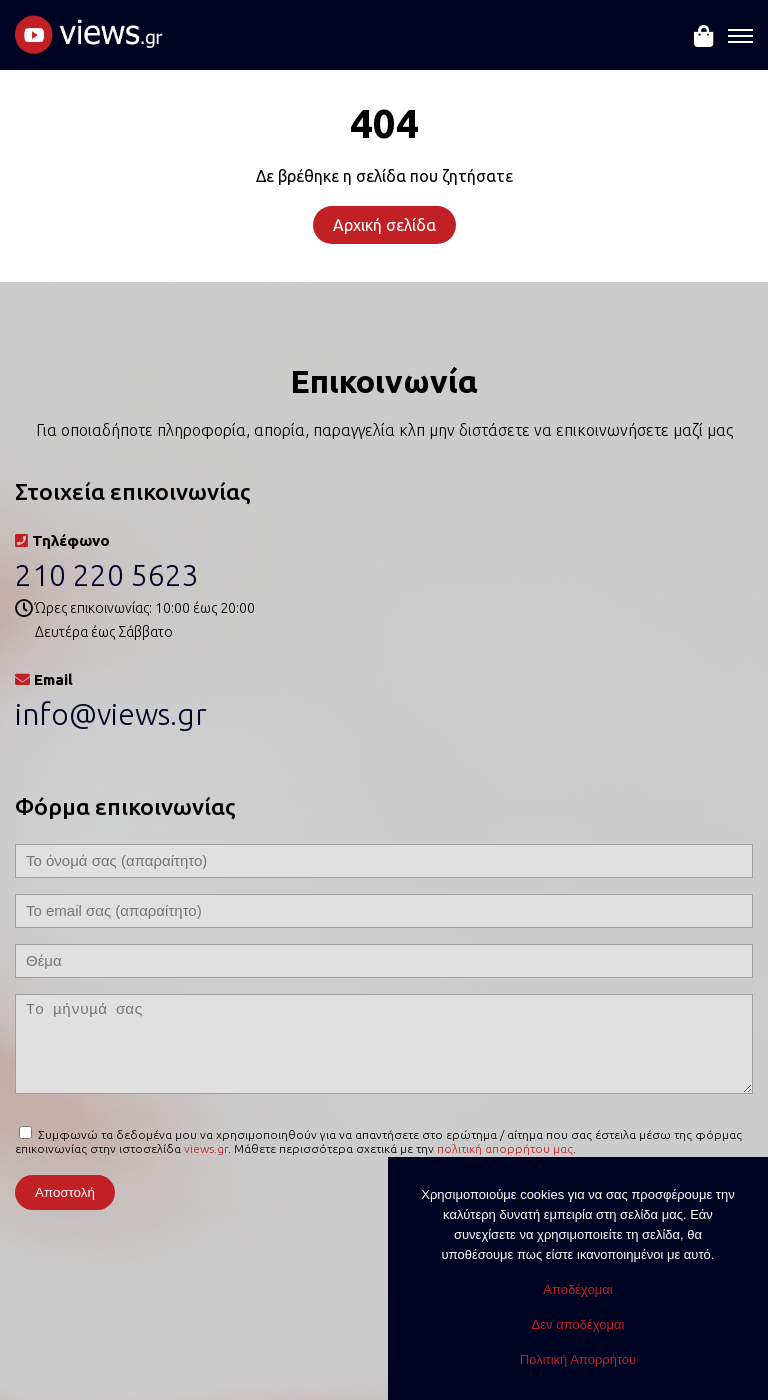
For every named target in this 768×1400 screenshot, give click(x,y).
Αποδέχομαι (577, 1289)
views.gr (206, 1148)
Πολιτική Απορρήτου (578, 1359)
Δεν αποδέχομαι (578, 1324)
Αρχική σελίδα (384, 225)
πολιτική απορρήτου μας (505, 1148)
